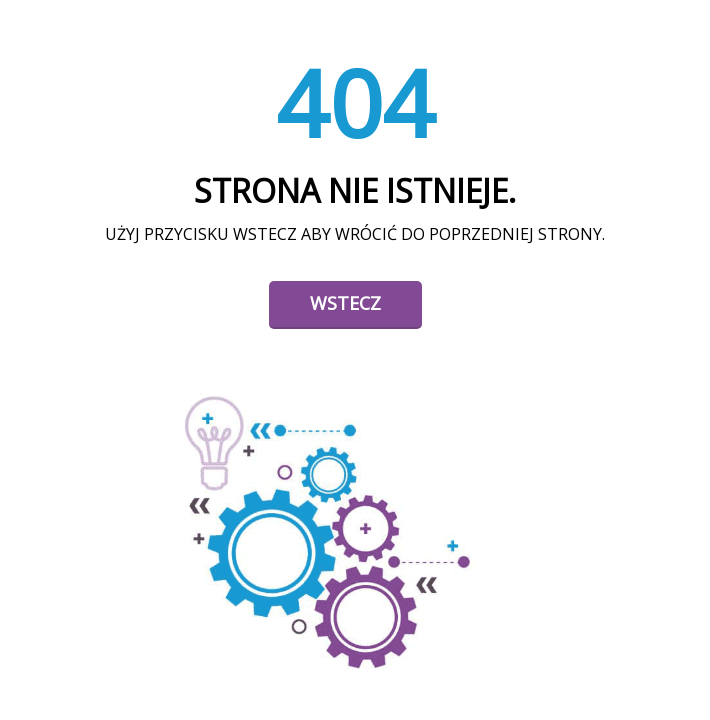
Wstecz (345, 303)
